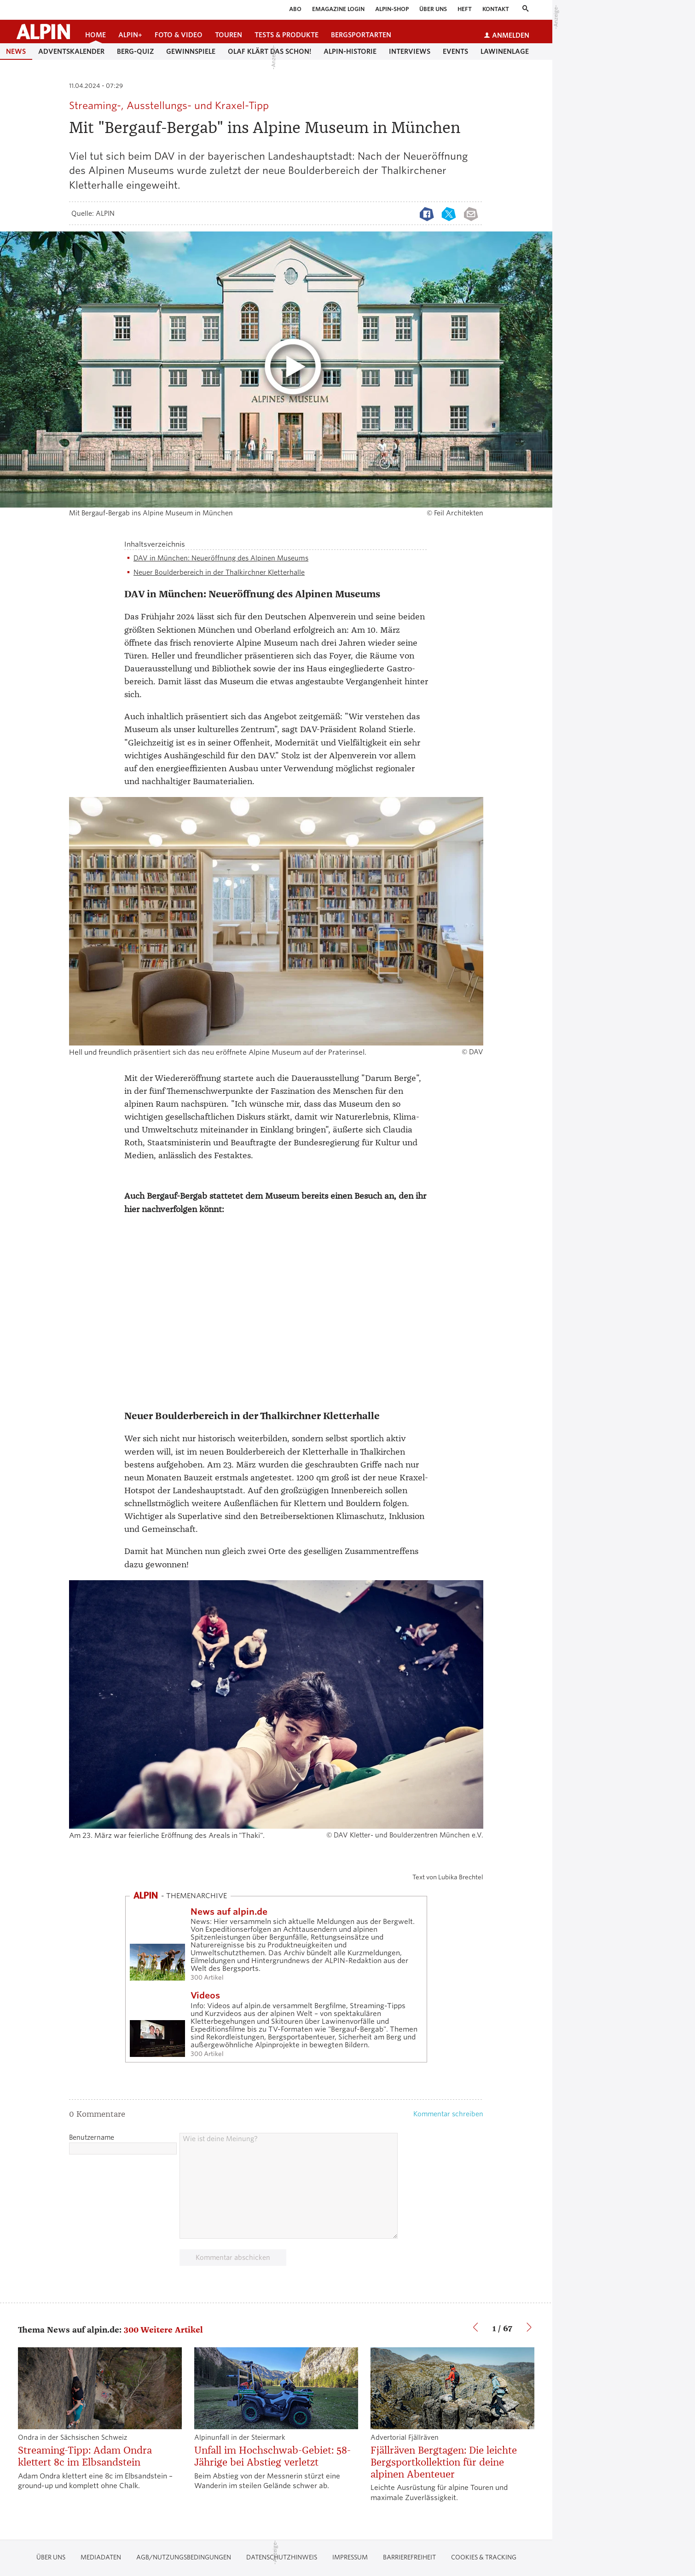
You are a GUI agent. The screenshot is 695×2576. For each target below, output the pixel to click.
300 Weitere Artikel (163, 2330)
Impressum (350, 2557)
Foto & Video (179, 35)
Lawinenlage (505, 51)
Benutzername (91, 2137)
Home (95, 35)
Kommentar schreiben (448, 2114)
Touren (228, 35)
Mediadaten (101, 2557)
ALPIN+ (130, 35)
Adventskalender (71, 51)
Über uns (433, 9)
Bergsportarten (361, 35)
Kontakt (495, 9)
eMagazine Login (338, 9)
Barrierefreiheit (409, 2557)
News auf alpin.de (229, 1911)
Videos (205, 1995)
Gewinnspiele (190, 51)
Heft (465, 9)
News (16, 51)
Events (455, 51)
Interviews (409, 51)
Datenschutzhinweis (281, 2557)
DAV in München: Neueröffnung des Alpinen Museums (220, 558)
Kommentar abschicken (233, 2257)
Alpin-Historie (350, 51)
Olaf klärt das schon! (269, 51)
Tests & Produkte (287, 35)
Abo (295, 9)
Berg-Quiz (135, 51)
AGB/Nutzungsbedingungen (183, 2557)
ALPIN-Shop (392, 9)
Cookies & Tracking (483, 2557)
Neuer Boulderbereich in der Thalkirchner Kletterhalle (219, 572)
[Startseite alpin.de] (43, 31)
